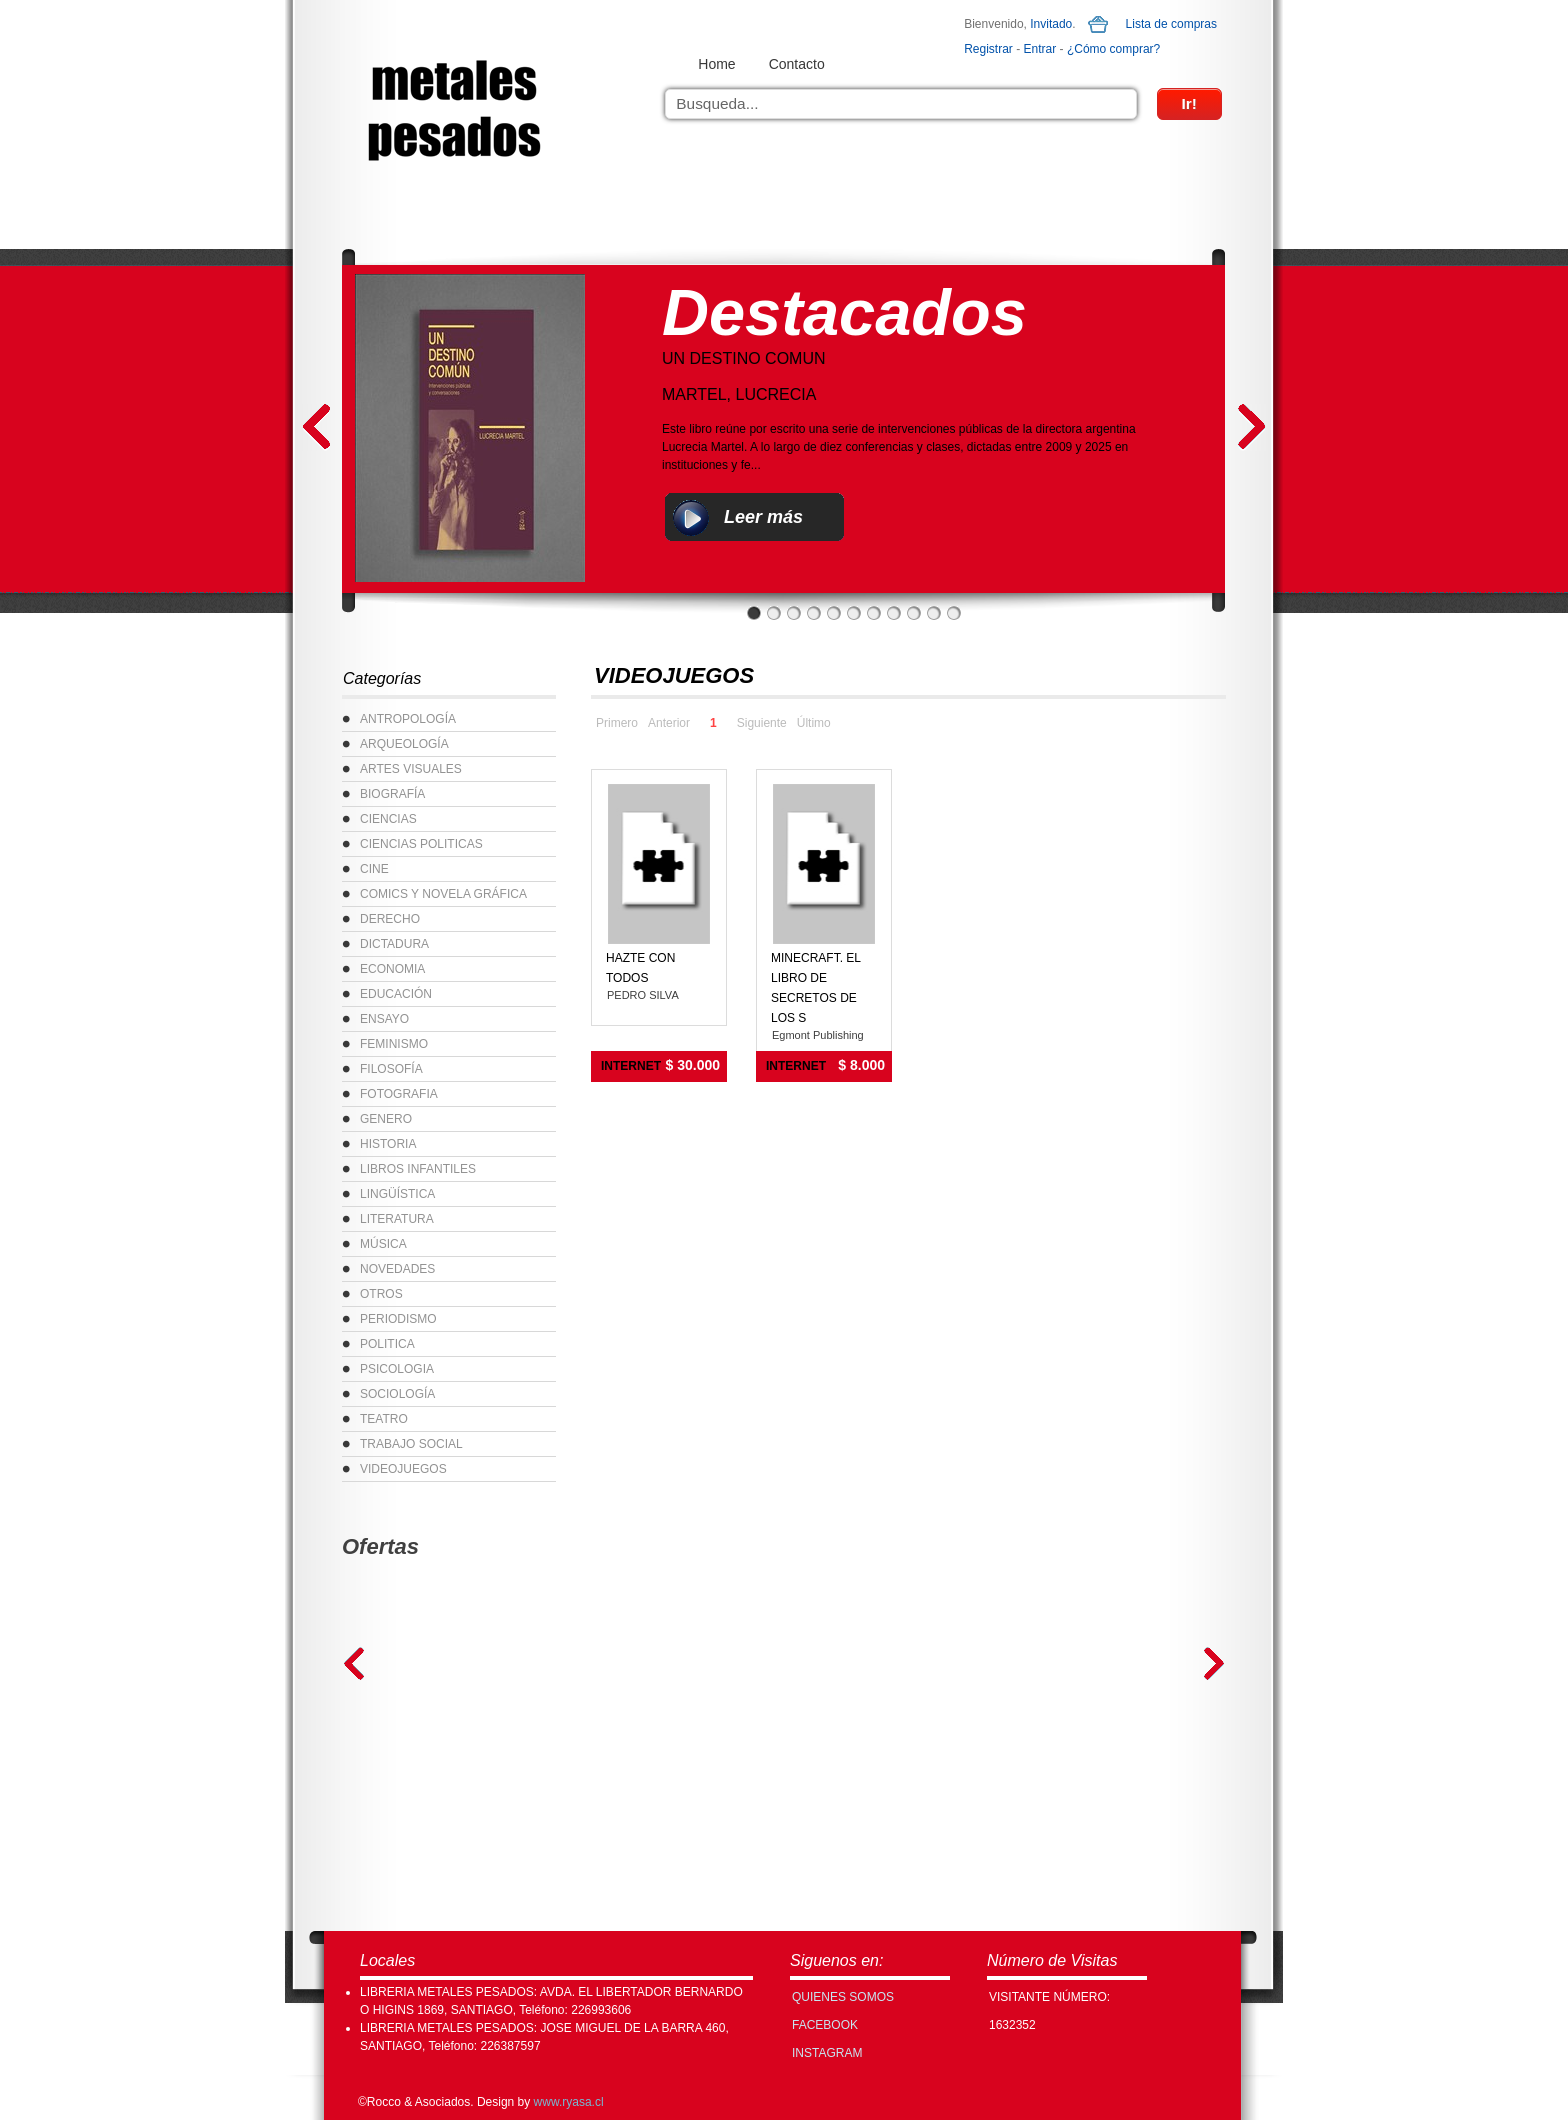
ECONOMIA (392, 969)
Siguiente (762, 723)
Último (814, 723)
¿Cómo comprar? (1113, 49)
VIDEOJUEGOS (403, 1469)
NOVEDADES (397, 1269)
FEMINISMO (394, 1044)
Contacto (797, 64)
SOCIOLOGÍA (397, 1394)
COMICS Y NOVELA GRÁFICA (443, 894)
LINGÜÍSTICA (397, 1194)
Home (716, 64)
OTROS (381, 1294)
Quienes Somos (843, 1997)
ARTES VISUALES (411, 769)
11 (954, 613)
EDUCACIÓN (396, 994)
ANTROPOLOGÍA (408, 719)
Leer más (763, 517)
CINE (374, 869)
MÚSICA (383, 1244)
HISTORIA (388, 1144)
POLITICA (387, 1344)
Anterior (669, 723)
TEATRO (384, 1419)
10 (934, 613)
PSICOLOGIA (397, 1369)
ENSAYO (384, 1019)
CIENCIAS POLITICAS (421, 844)
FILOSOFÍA (391, 1069)
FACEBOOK (825, 2025)
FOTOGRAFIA (399, 1094)
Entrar (1040, 49)
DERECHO (390, 919)
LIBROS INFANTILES (418, 1169)
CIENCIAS (388, 819)
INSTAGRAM (827, 2053)
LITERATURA (397, 1219)
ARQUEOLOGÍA (404, 744)
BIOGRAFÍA (392, 794)
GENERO (386, 1119)
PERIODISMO (398, 1319)
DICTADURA (394, 944)
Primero (617, 723)
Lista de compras (1171, 24)
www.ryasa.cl (569, 2102)
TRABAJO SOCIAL (411, 1444)
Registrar (988, 49)
